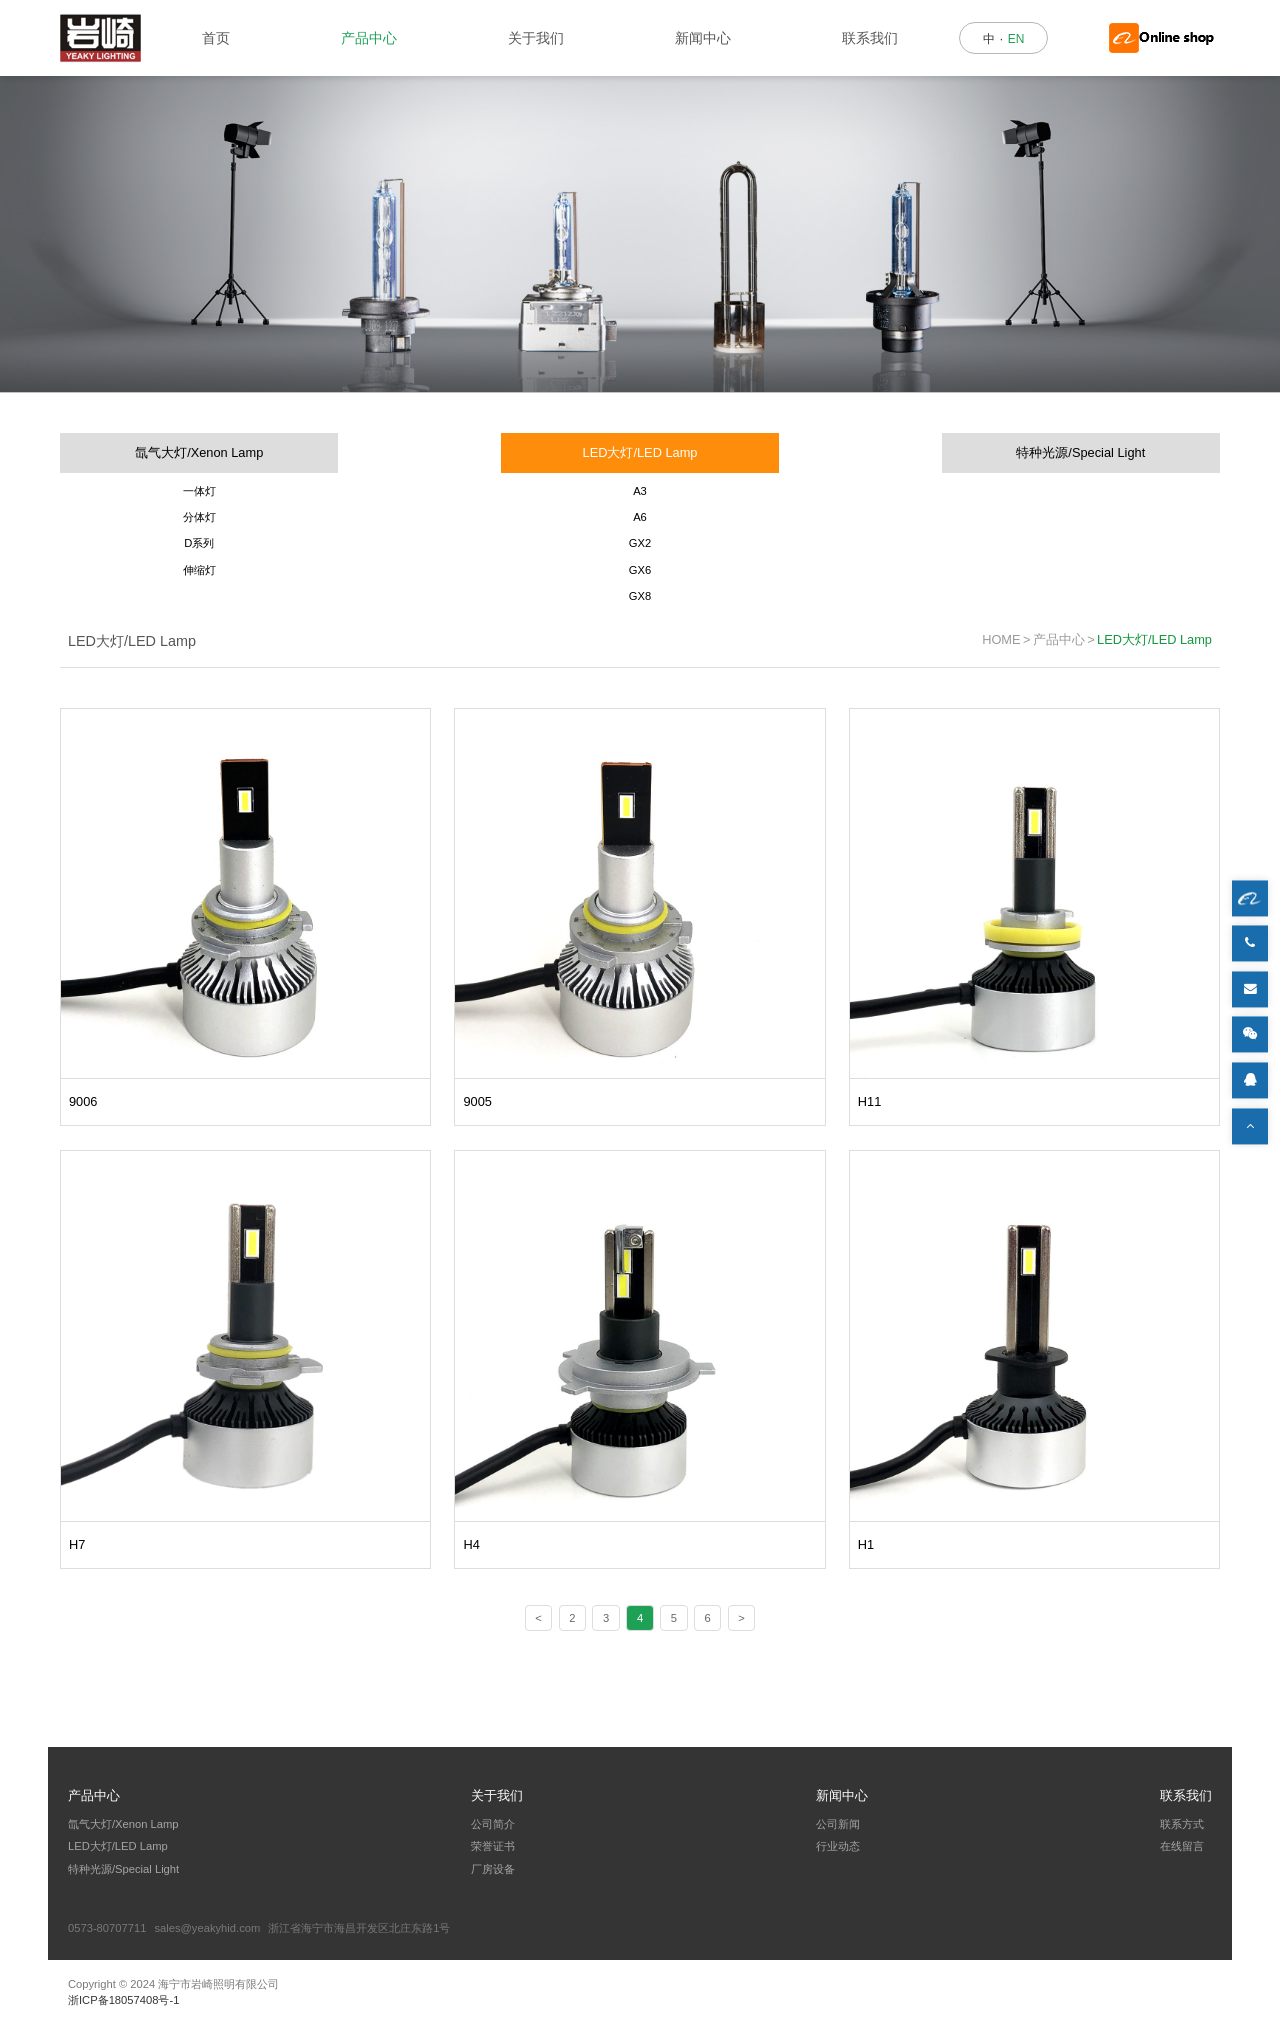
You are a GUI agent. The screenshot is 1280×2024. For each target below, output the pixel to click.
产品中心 (369, 38)
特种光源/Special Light (1080, 452)
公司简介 (493, 1824)
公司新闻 (838, 1824)
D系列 (199, 543)
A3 (640, 491)
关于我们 (536, 38)
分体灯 (199, 517)
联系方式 (1182, 1824)
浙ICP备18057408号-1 (123, 2000)
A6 (640, 517)
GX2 (640, 543)
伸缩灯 (199, 570)
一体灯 (199, 491)
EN (1016, 39)
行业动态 (838, 1846)
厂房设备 (493, 1869)
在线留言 (1182, 1846)
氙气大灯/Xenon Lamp (199, 452)
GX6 (640, 570)
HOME (1001, 639)
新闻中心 (703, 38)
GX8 (640, 596)
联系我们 (870, 38)
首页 (216, 38)
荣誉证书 (493, 1846)
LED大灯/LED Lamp (640, 452)
